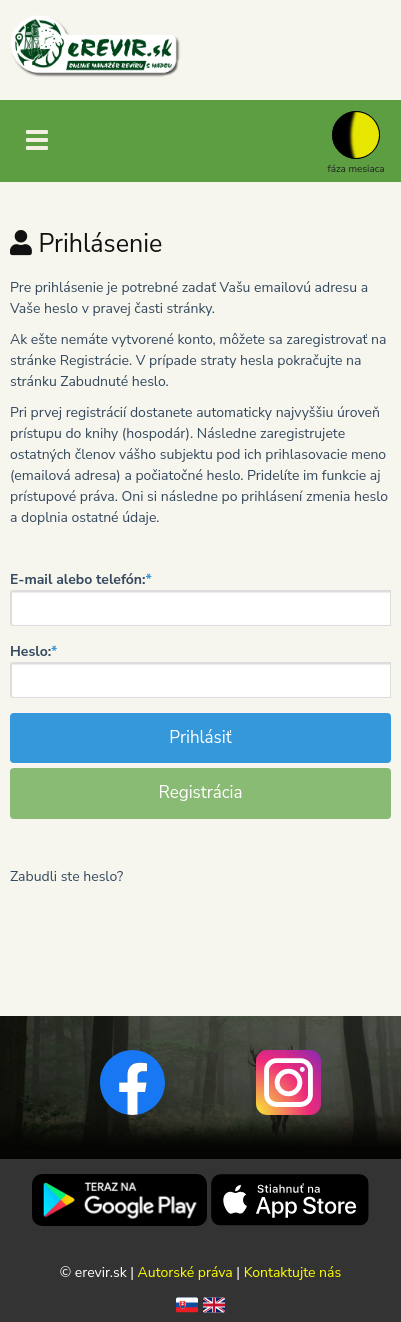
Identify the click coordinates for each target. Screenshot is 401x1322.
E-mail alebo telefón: (81, 579)
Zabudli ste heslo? (66, 876)
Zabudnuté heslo (112, 381)
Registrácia (200, 792)
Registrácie (94, 360)
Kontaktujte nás (293, 1272)
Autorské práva (185, 1272)
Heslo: (33, 651)
